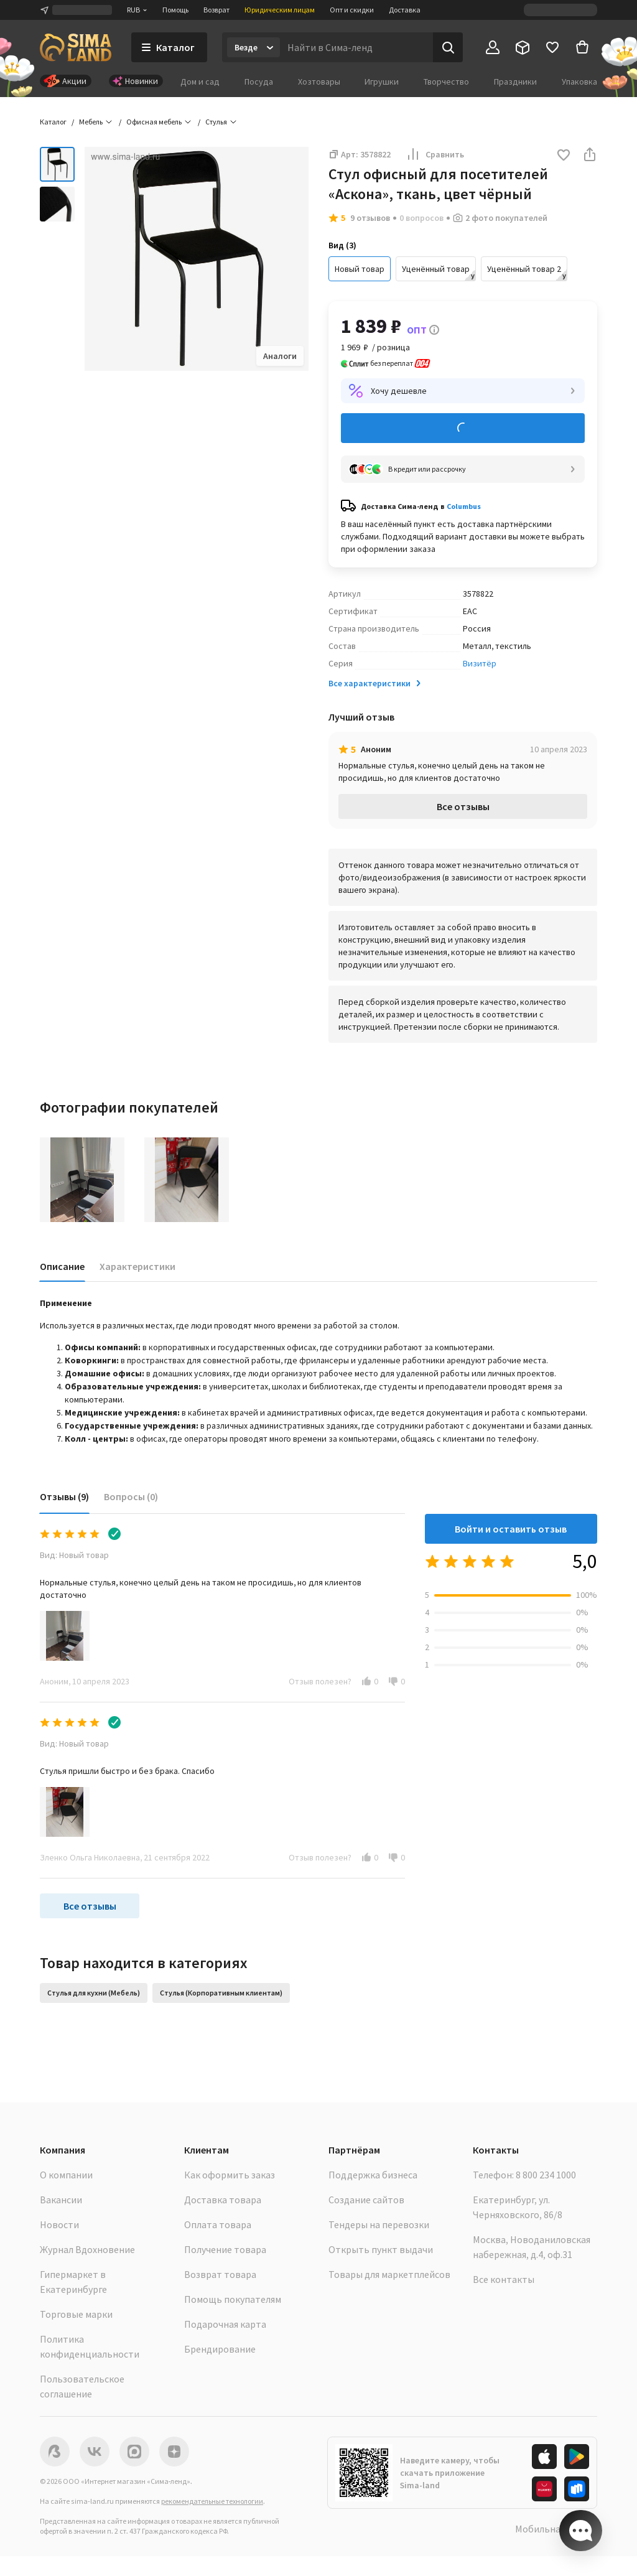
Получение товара (225, 2249)
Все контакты (503, 2279)
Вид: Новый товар (74, 1555)
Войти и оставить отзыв (511, 1529)
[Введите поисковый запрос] (356, 47)
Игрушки (382, 81)
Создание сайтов (366, 2199)
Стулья (216, 121)
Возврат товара (220, 2274)
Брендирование (220, 2349)
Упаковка (579, 81)
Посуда (258, 81)
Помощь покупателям (232, 2299)
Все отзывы (463, 806)
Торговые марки (76, 2314)
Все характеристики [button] (375, 683)
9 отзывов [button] (370, 217)
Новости (59, 2224)
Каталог (53, 121)
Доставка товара (222, 2199)
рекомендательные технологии (212, 2501)
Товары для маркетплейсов (389, 2274)
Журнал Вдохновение (87, 2249)
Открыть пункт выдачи (380, 2249)
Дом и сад (200, 81)
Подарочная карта (225, 2324)
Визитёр (479, 663)
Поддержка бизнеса (372, 2174)
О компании (66, 2174)
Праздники (515, 81)
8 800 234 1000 (546, 2174)
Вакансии (61, 2199)
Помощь (175, 9)
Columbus (464, 506)
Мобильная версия (556, 2528)
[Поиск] (448, 47)
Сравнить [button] (435, 154)
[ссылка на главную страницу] (75, 47)
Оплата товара (217, 2224)
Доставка (405, 9)
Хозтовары (319, 81)
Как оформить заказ (229, 2174)
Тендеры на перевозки (378, 2224)
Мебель (91, 121)
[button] (563, 156)
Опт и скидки (352, 9)
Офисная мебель (154, 121)
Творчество (446, 81)
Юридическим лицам (279, 9)
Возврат (216, 9)
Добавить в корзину (463, 428)
